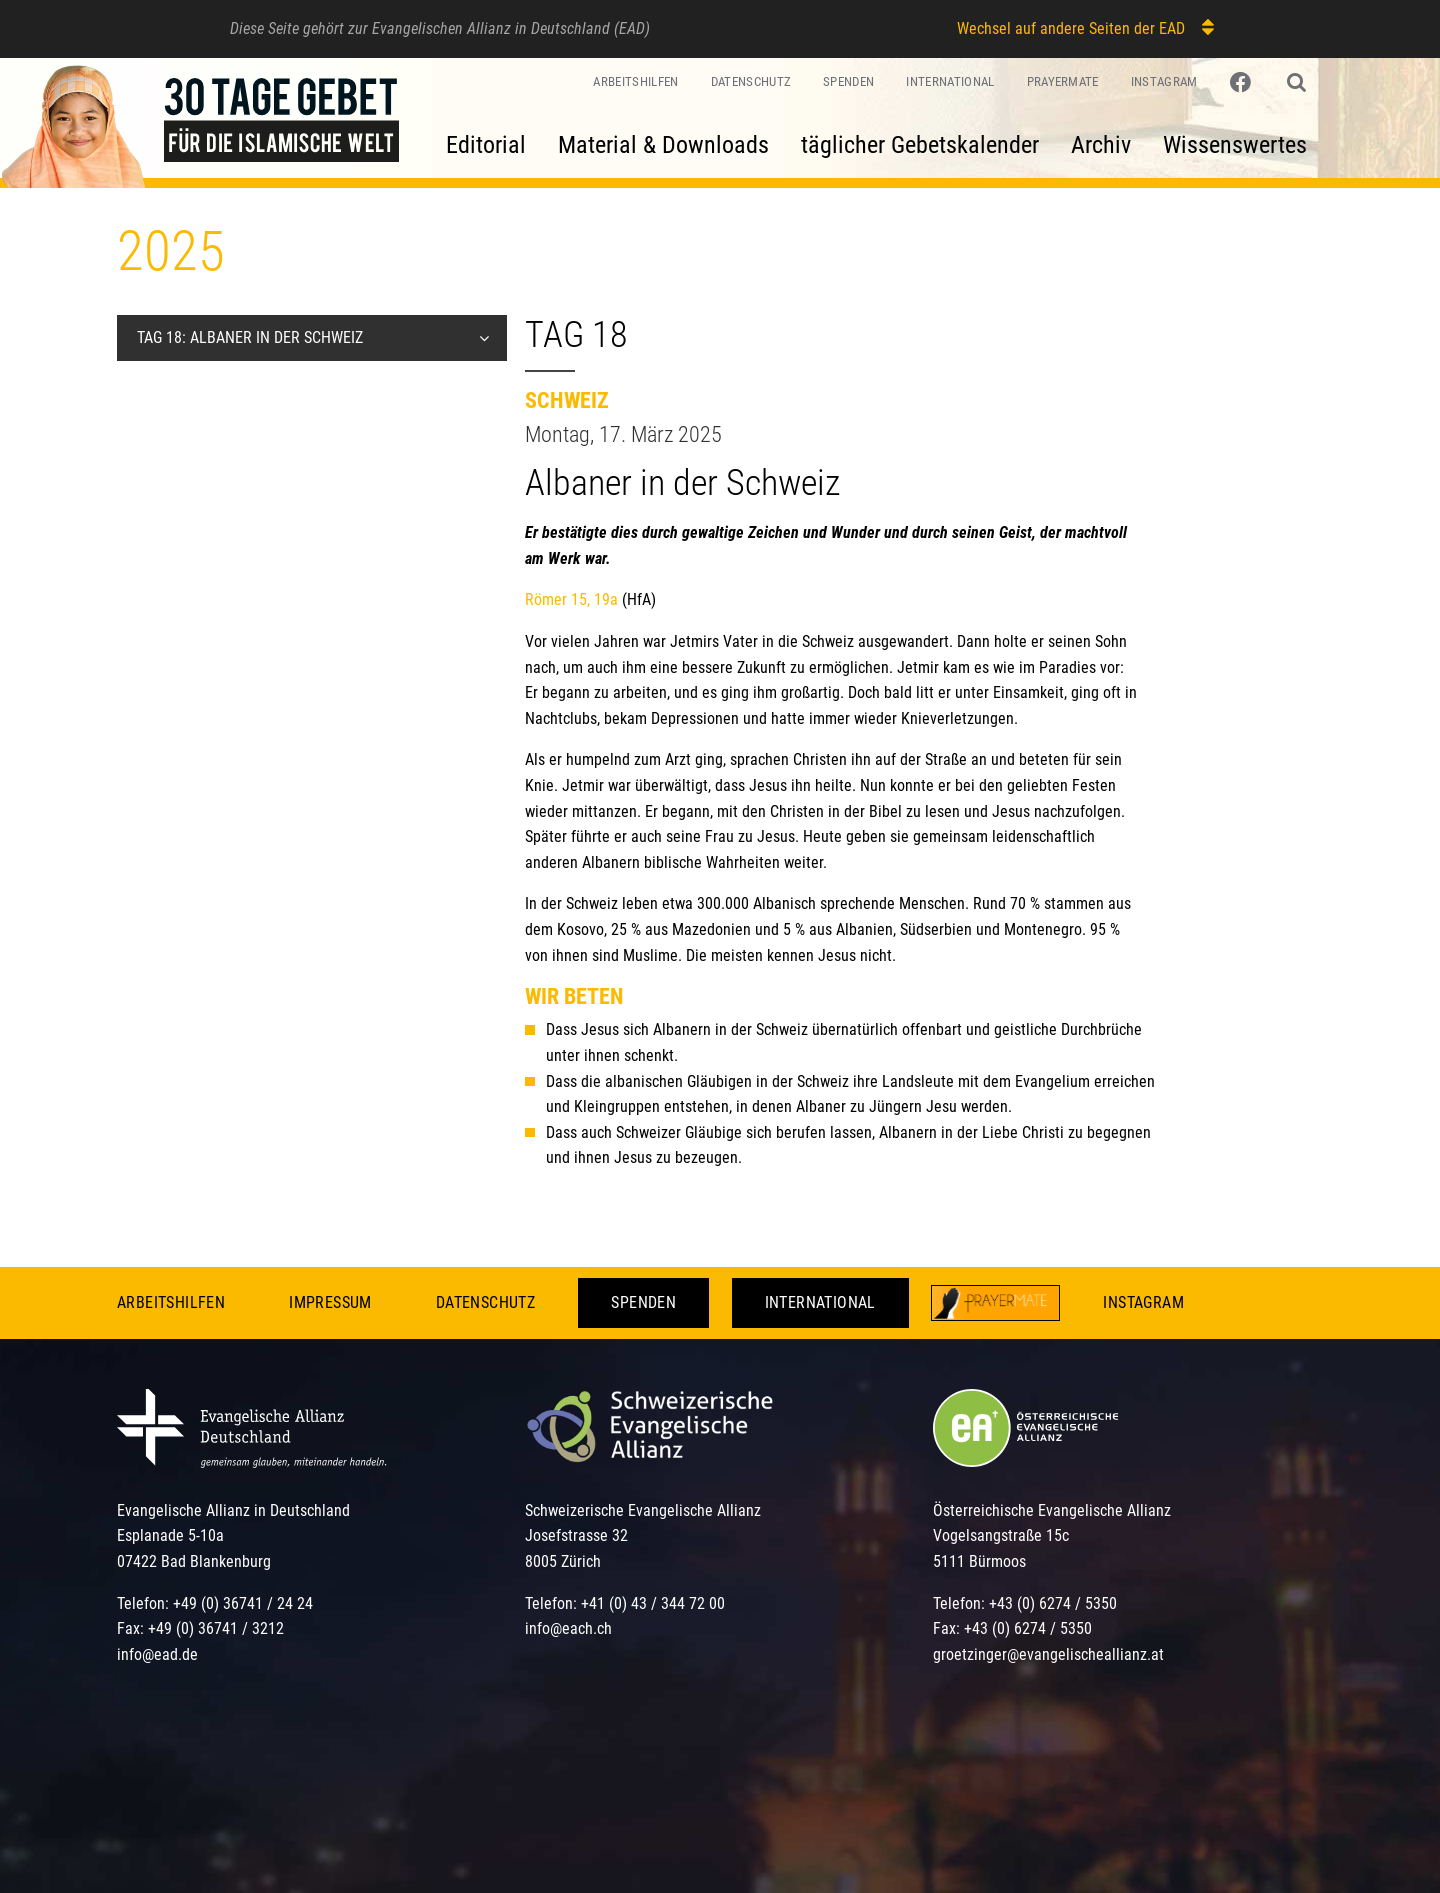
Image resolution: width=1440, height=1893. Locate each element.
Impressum (330, 1302)
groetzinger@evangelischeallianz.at (1048, 1654)
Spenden (848, 81)
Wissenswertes (1235, 145)
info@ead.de (157, 1654)
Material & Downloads (663, 145)
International (950, 81)
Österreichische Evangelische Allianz (1052, 1510)
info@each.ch (568, 1628)
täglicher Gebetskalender (920, 145)
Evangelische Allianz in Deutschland (233, 1510)
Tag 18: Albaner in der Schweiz (250, 337)
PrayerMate (1063, 81)
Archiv (1101, 145)
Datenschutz (751, 81)
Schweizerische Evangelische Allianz (643, 1510)
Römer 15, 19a (571, 599)
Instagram (1164, 81)
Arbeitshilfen (635, 81)
